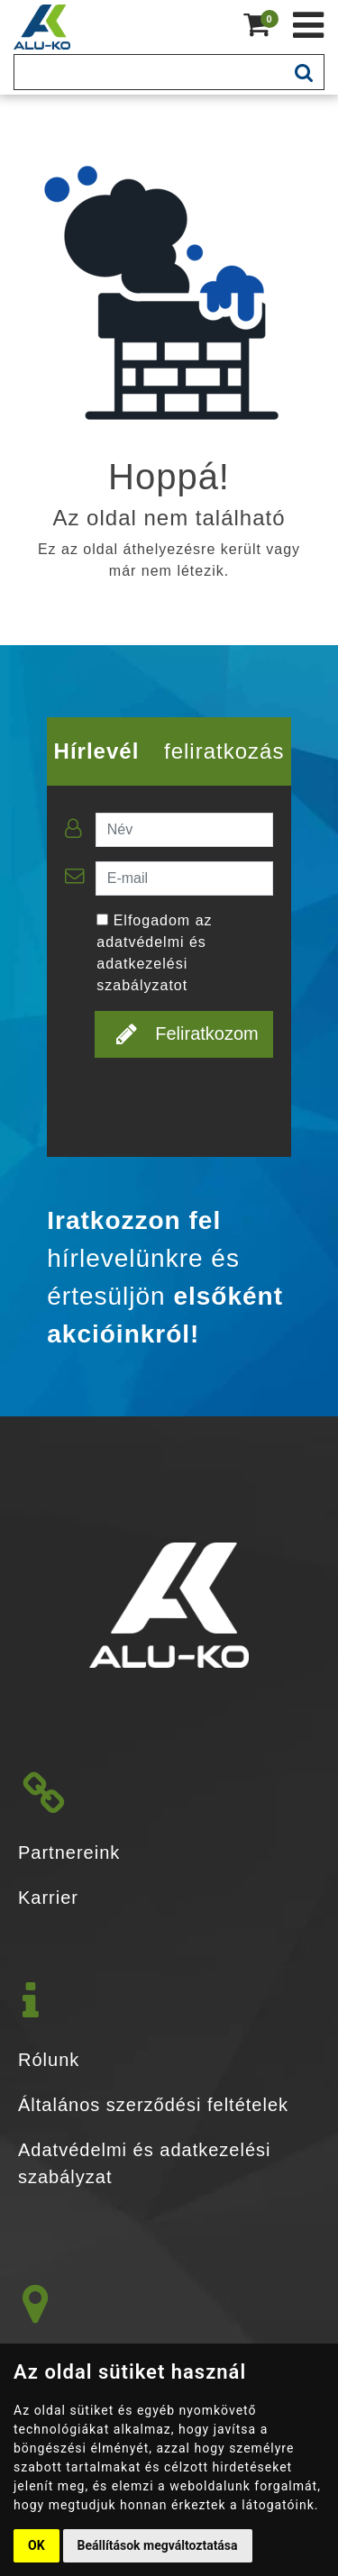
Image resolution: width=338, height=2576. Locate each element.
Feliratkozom (187, 1033)
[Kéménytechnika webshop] (308, 25)
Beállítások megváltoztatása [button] (158, 2545)
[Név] (184, 830)
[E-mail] (184, 878)
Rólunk (48, 2060)
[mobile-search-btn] (304, 72)
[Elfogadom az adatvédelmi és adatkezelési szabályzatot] (102, 919)
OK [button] (36, 2545)
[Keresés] (149, 72)
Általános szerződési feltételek (153, 2105)
